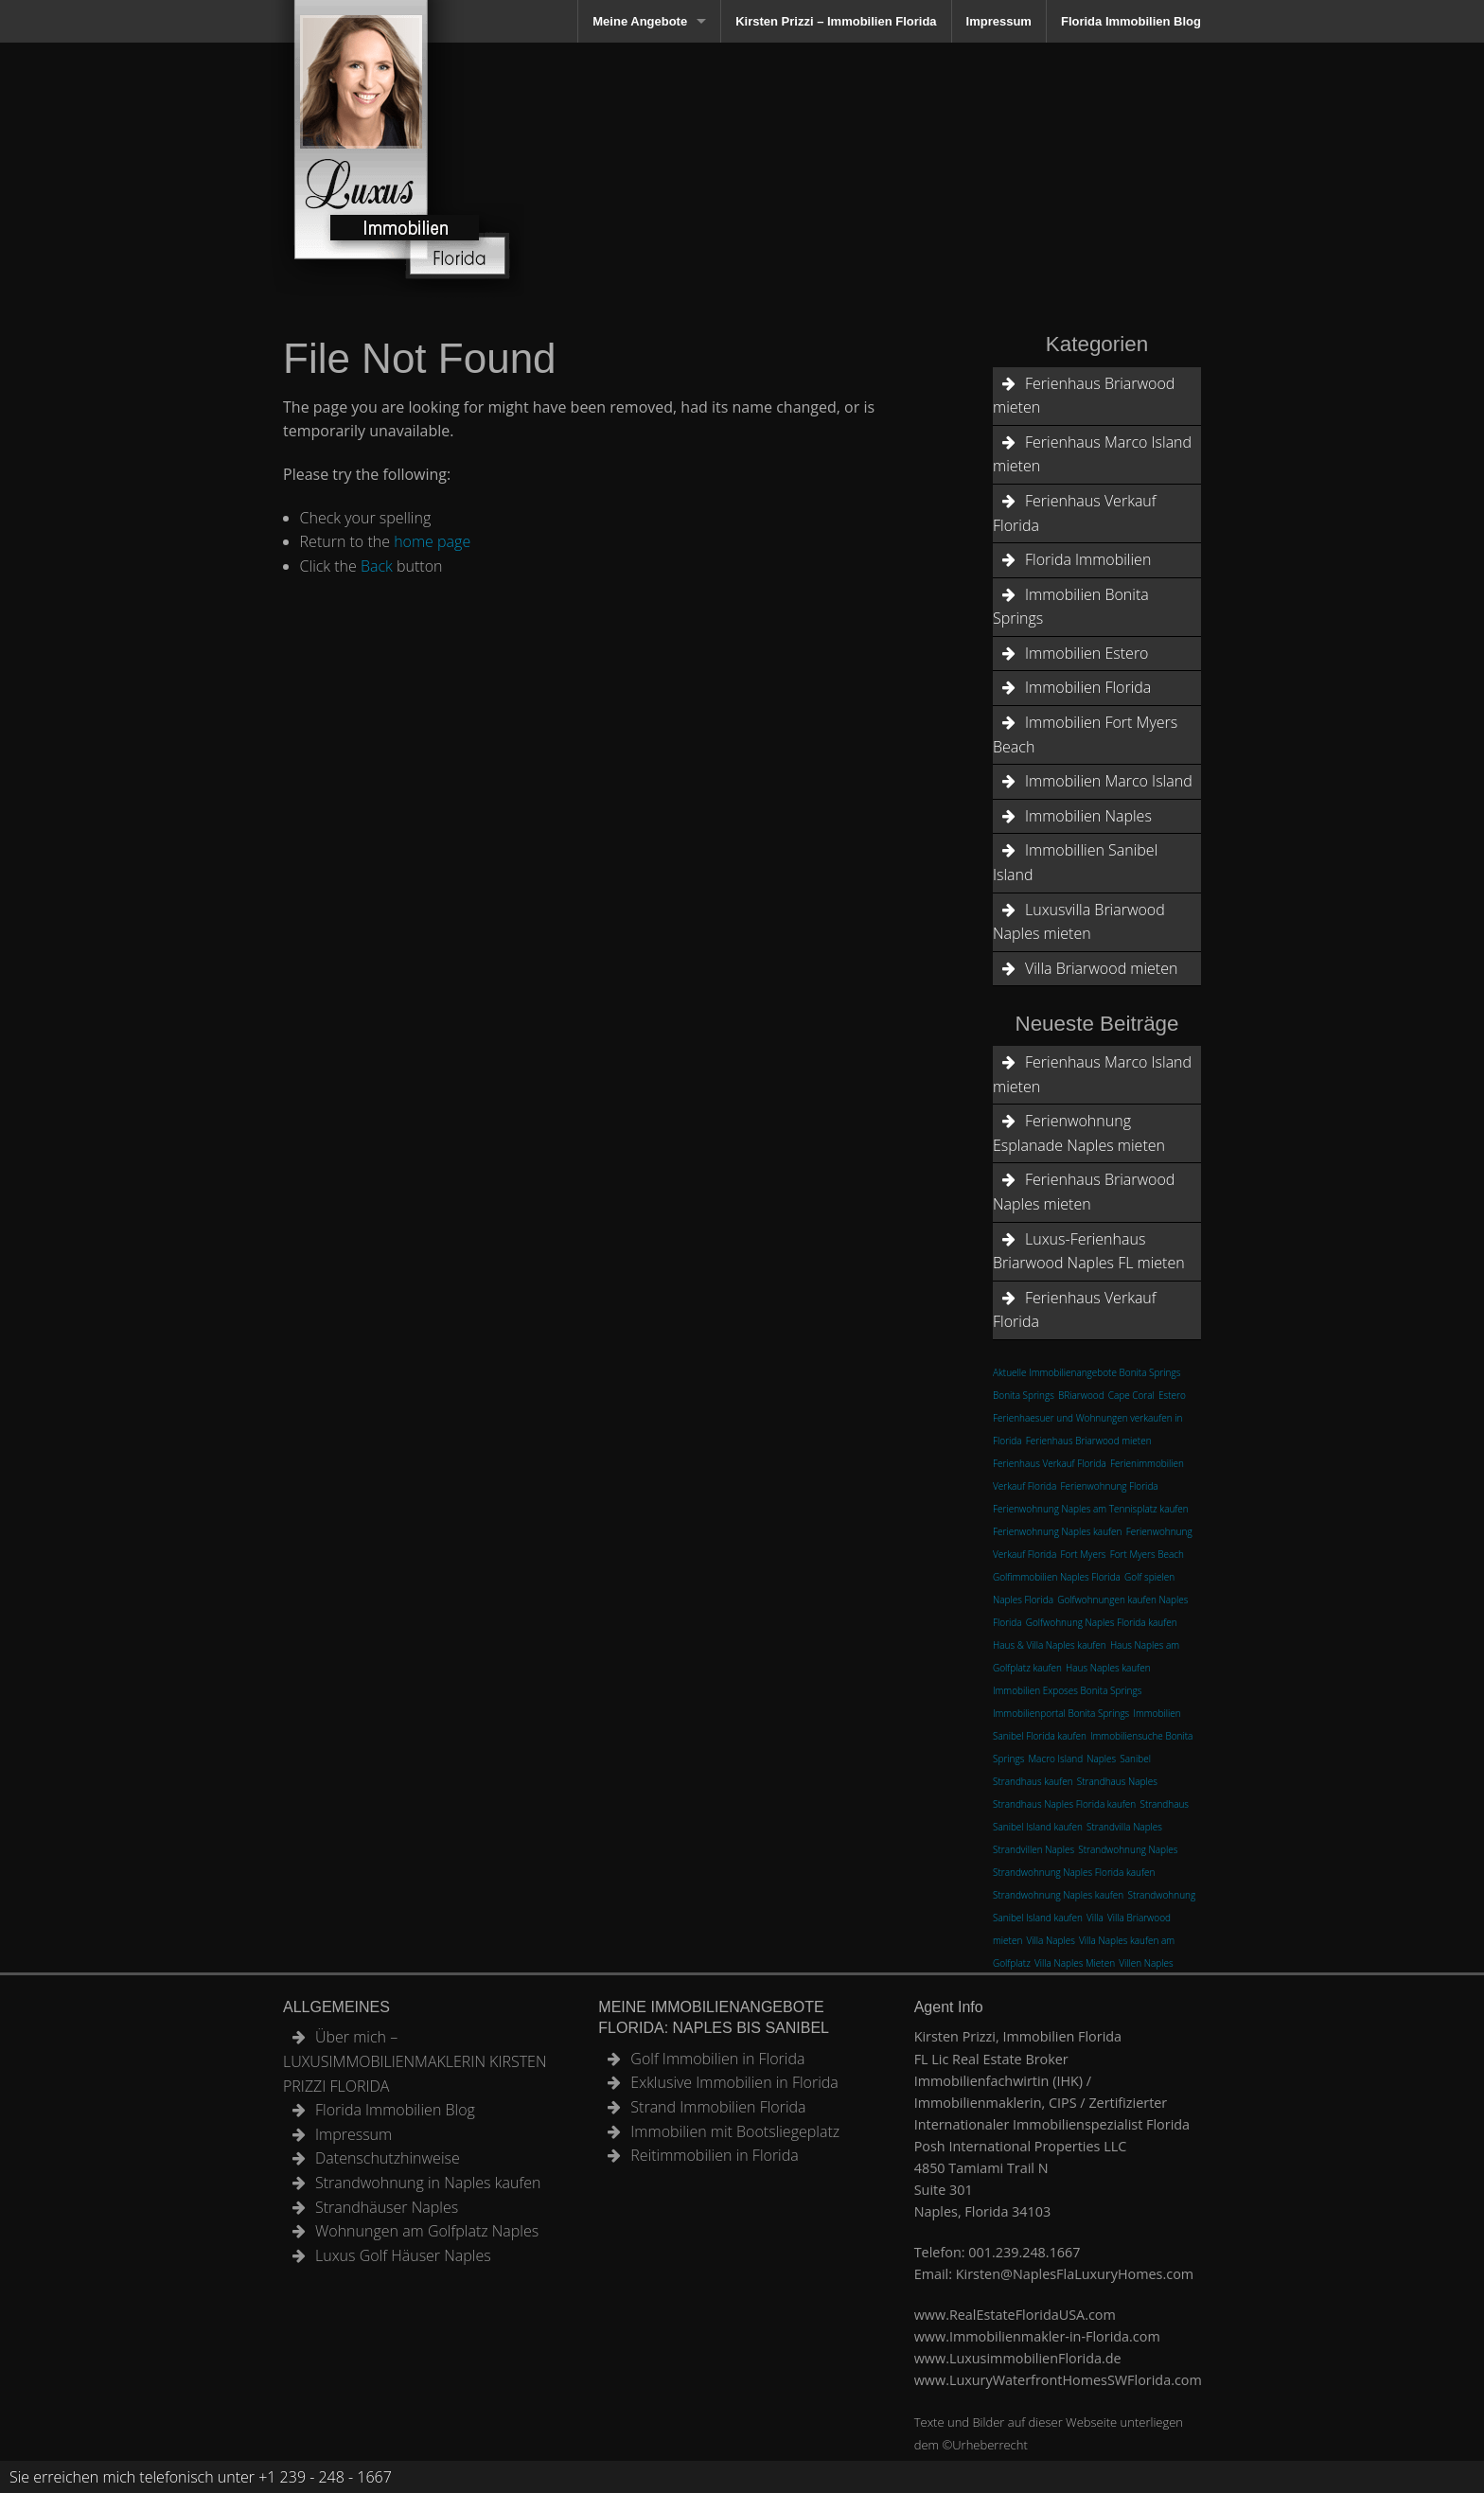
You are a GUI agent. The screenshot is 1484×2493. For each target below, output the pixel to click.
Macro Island (1055, 1758)
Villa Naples (1050, 1940)
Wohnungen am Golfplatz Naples (427, 2230)
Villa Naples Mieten (1074, 1963)
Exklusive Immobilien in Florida (734, 2082)
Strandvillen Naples (1033, 1849)
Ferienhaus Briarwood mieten (1084, 395)
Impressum (999, 21)
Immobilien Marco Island (1108, 780)
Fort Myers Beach (1147, 1554)
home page (432, 541)
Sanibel (1135, 1758)
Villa (1095, 1917)
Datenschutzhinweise (387, 2158)
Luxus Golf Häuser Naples (403, 2255)
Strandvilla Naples (1124, 1826)
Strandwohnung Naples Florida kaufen (1074, 1872)
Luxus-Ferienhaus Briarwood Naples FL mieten (1089, 1251)
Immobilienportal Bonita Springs (1061, 1713)
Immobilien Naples (1088, 815)
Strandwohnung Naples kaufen (1058, 1894)
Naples (1101, 1758)
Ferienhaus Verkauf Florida (1075, 513)
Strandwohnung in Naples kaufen (427, 2182)
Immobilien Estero (1086, 653)
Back (377, 566)
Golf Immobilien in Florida (717, 2058)
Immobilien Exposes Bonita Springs (1067, 1690)
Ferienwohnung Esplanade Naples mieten (1079, 1133)
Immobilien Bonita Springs (1071, 606)
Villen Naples (1146, 1963)
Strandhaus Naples (1117, 1781)
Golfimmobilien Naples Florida (1057, 1576)
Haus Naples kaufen (1108, 1667)
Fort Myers (1083, 1554)
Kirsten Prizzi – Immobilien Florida (835, 21)
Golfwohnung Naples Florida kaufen (1101, 1622)
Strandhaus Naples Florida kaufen (1064, 1804)
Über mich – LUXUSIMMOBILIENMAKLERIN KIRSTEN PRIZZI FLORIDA (414, 2060)
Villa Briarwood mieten (1101, 968)
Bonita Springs (1023, 1395)
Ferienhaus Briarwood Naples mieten (1084, 1191)
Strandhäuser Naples (386, 2207)
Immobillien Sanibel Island (1075, 862)
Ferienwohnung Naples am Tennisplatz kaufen (1091, 1508)
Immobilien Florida (1088, 687)
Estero (1172, 1395)
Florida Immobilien (1088, 559)
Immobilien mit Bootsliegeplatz (734, 2131)
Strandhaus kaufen (1033, 1781)
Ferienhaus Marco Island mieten (1092, 454)
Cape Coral (1131, 1395)
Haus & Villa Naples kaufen (1049, 1645)
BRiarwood (1081, 1395)
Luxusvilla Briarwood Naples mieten (1079, 922)
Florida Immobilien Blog (1131, 21)
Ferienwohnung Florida (1109, 1486)
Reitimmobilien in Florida (714, 2155)
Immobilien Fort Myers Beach (1085, 734)
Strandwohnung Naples (1127, 1849)
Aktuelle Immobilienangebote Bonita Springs (1086, 1372)
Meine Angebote (639, 21)
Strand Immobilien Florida (717, 2106)
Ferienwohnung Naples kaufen (1057, 1531)
